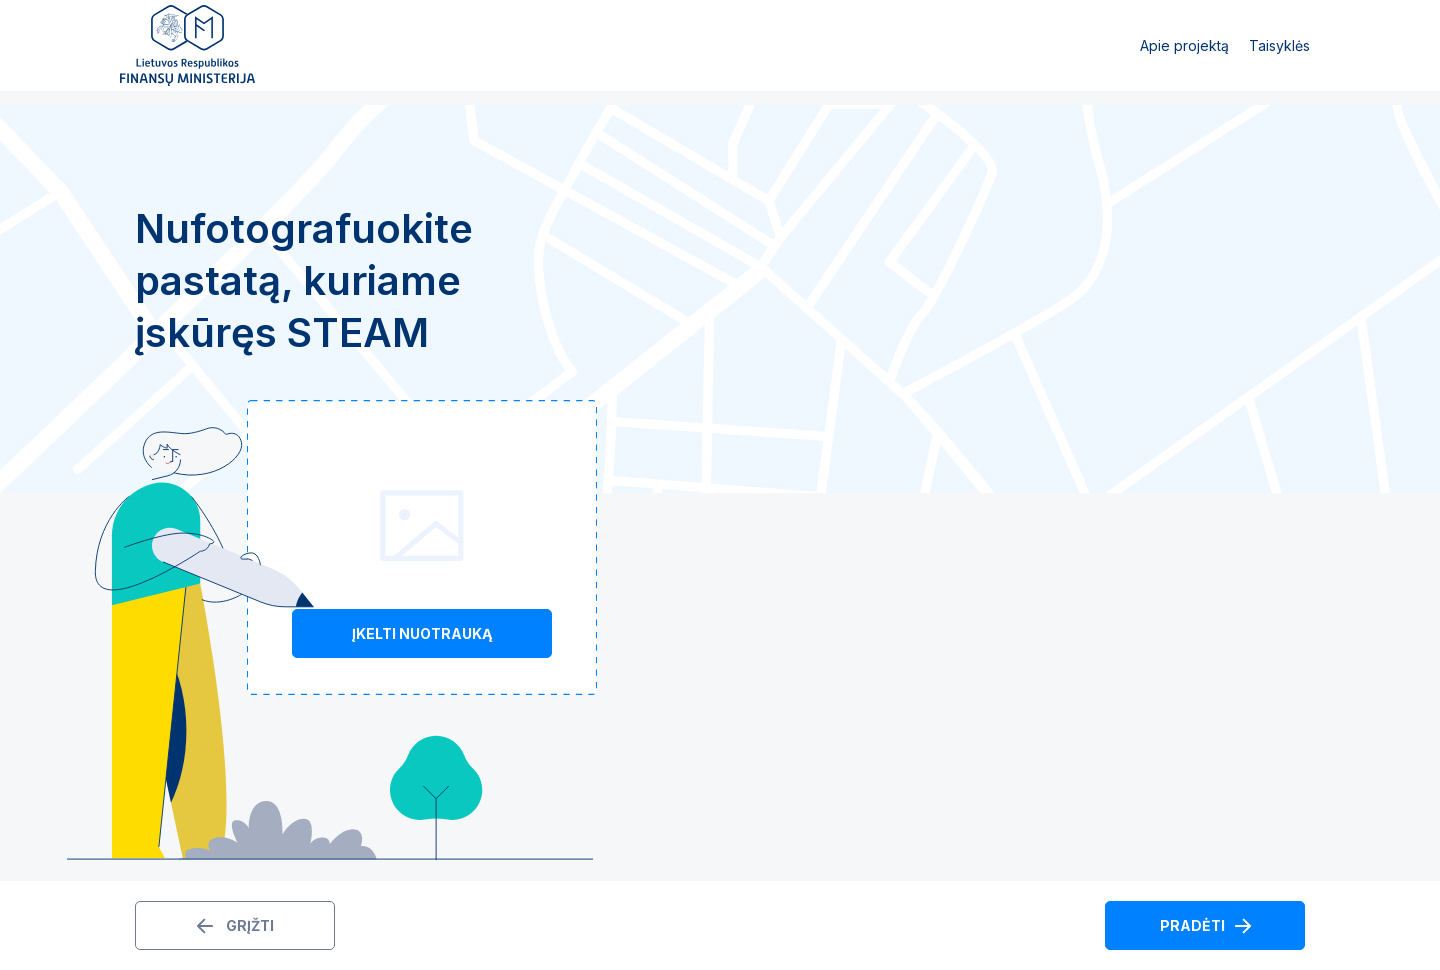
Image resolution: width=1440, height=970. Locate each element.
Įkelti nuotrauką (422, 633)
